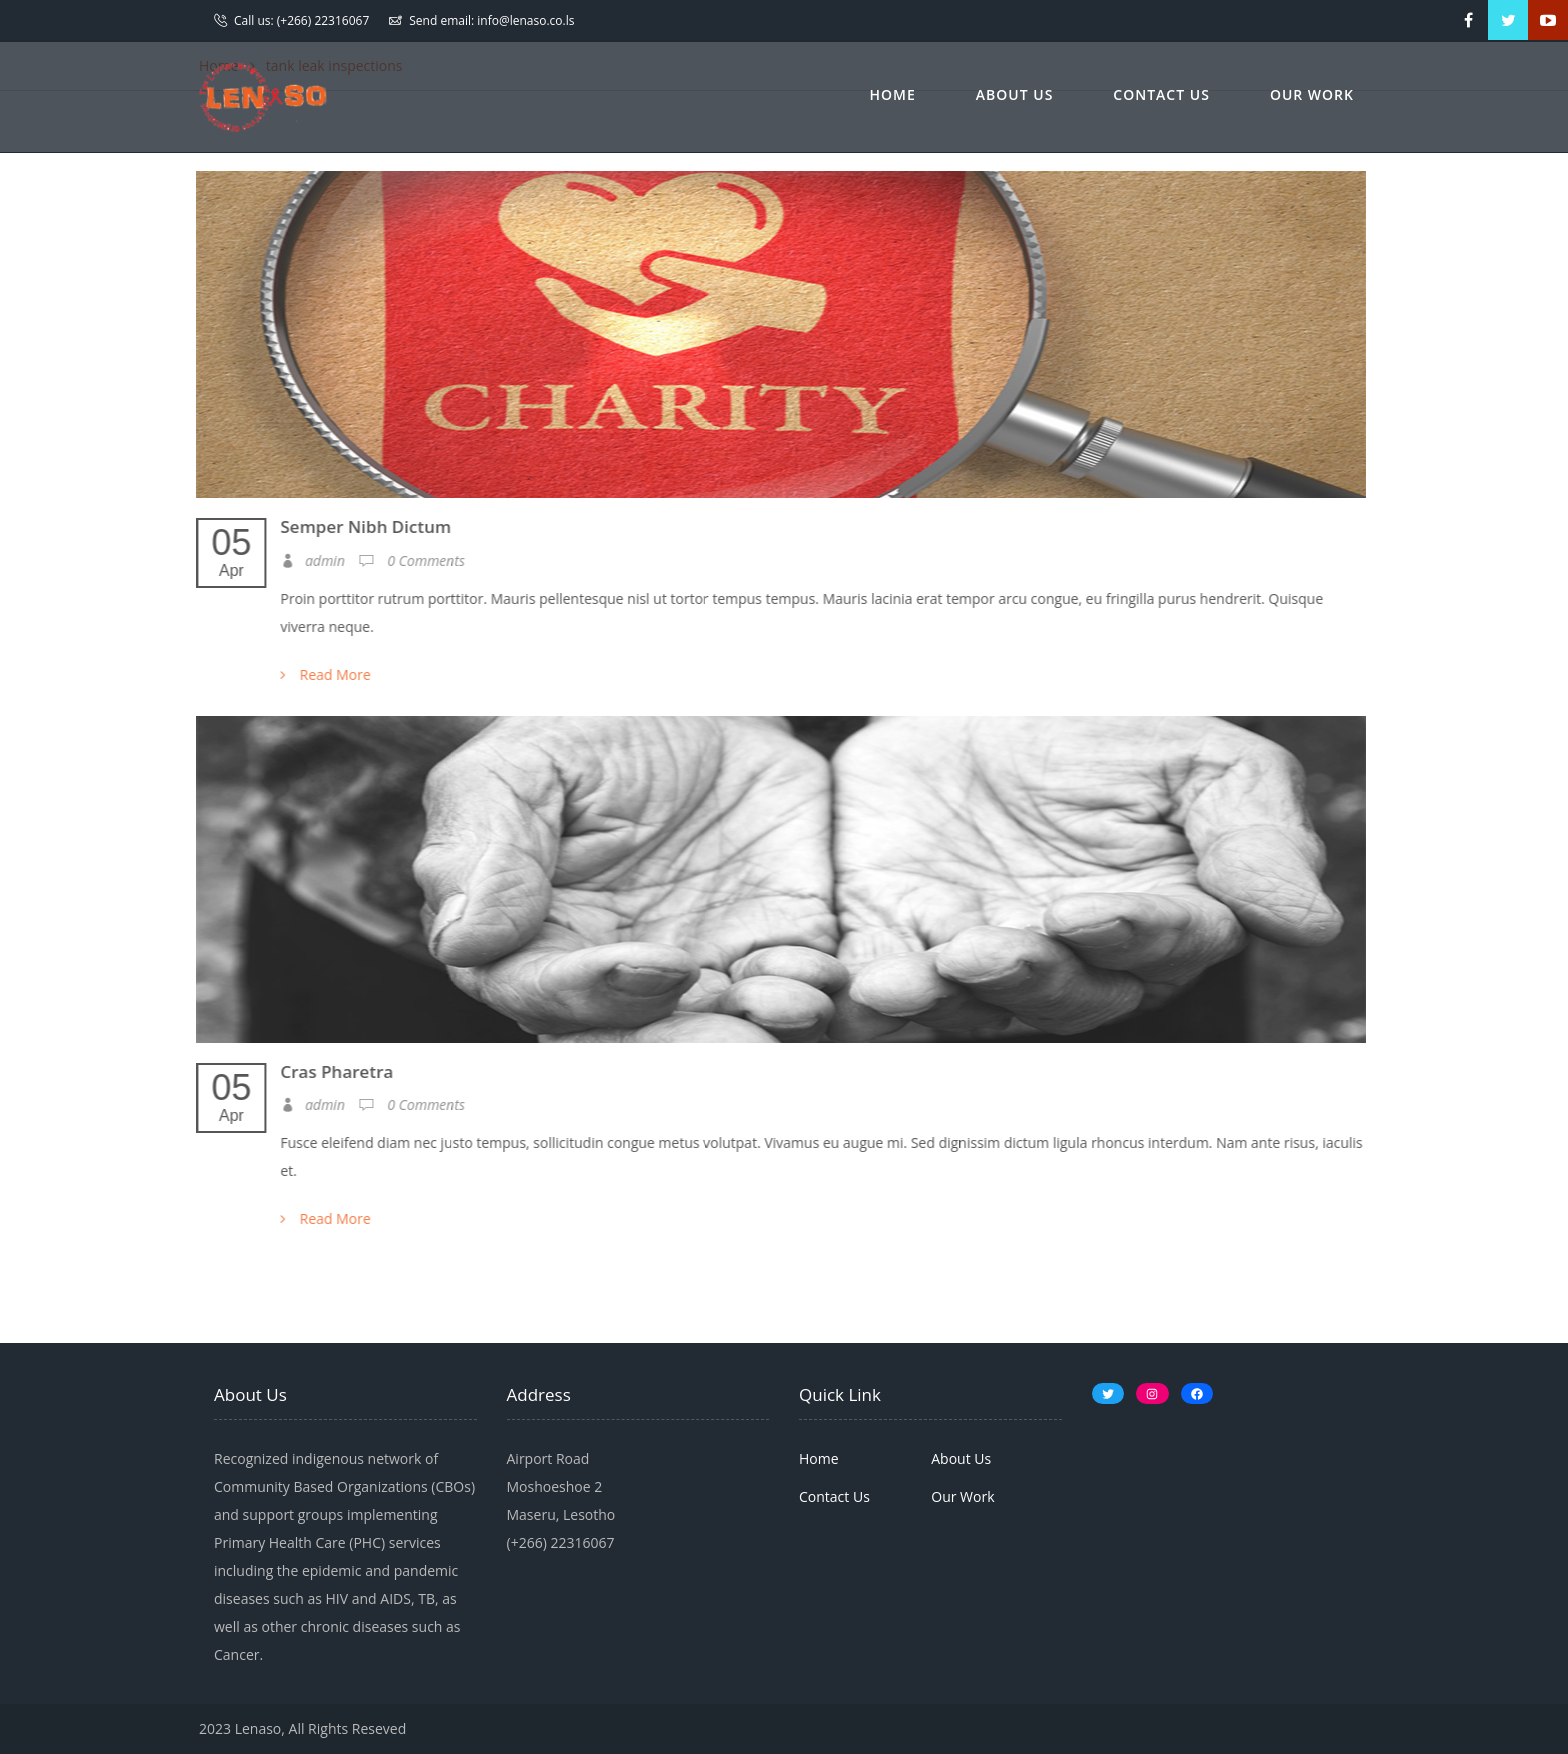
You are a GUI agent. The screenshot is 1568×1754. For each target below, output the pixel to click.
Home (893, 94)
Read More (324, 674)
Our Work (1312, 94)
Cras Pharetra (335, 1071)
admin (311, 560)
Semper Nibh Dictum (364, 526)
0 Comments (410, 560)
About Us (1015, 94)
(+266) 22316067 (323, 20)
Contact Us (1161, 94)
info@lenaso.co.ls (525, 20)
